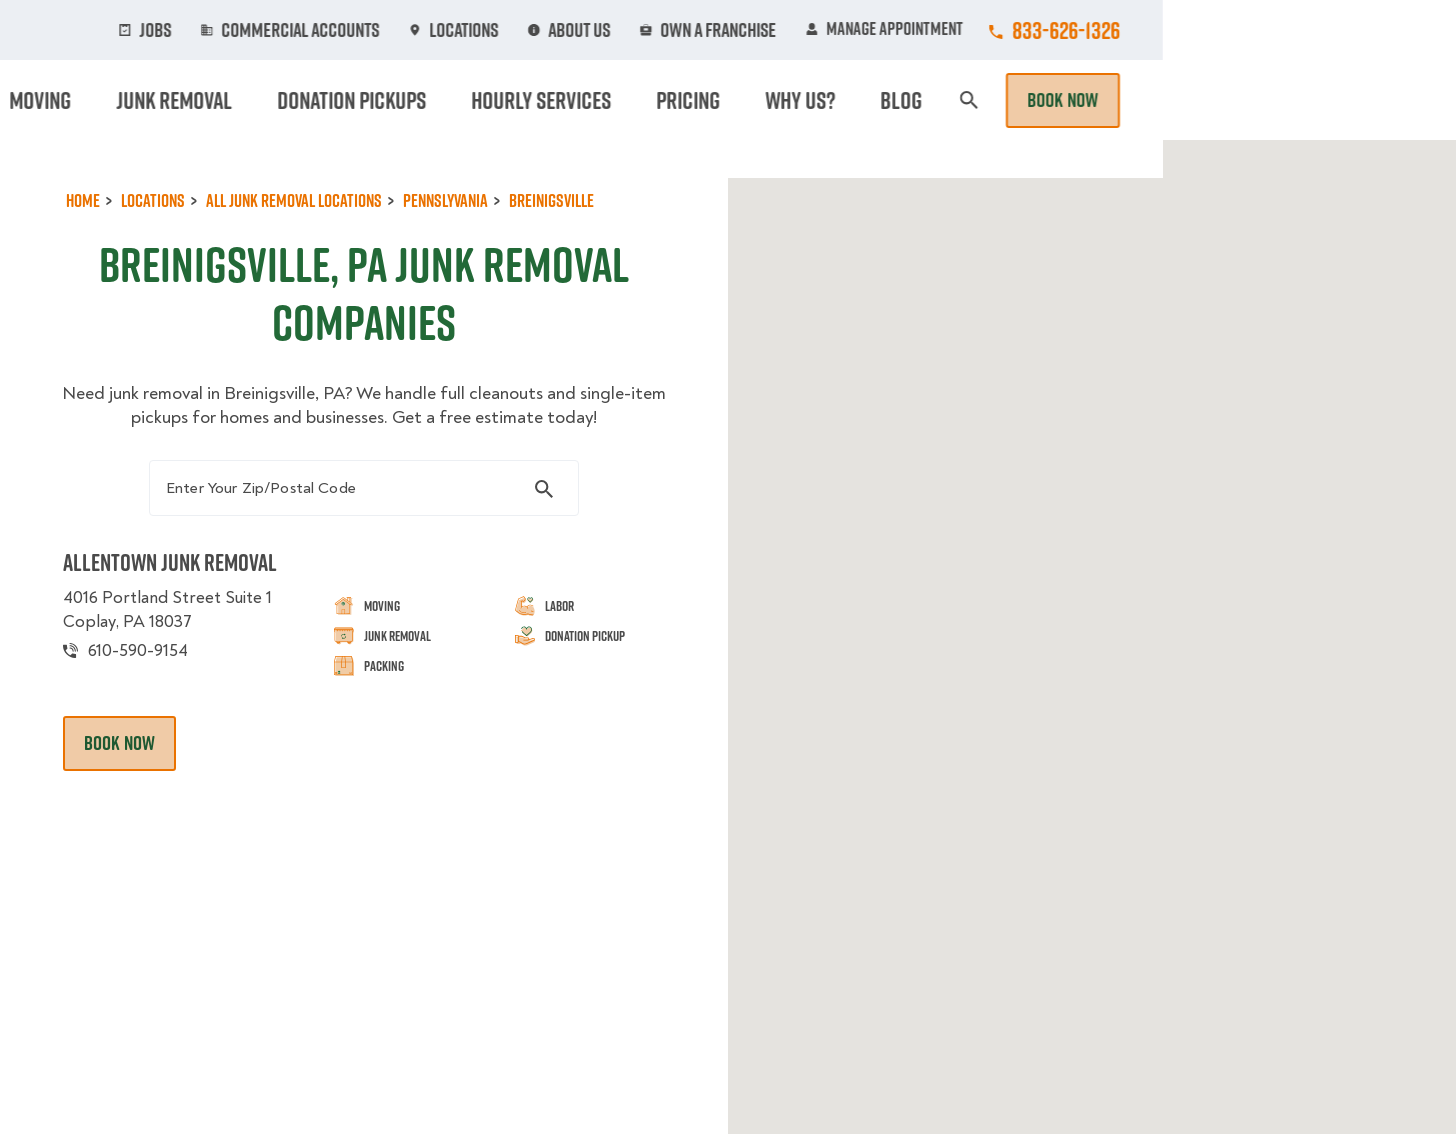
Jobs (469, 30)
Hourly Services (901, 100)
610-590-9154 (153, 683)
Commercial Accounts (606, 30)
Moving (457, 100)
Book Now (1356, 100)
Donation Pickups (730, 100)
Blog (1204, 100)
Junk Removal (572, 100)
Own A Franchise (1005, 30)
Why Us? (1122, 100)
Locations (761, 30)
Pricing (1029, 100)
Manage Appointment (1177, 30)
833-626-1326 (1359, 30)
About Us (872, 30)
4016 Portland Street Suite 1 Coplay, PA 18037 (185, 641)
